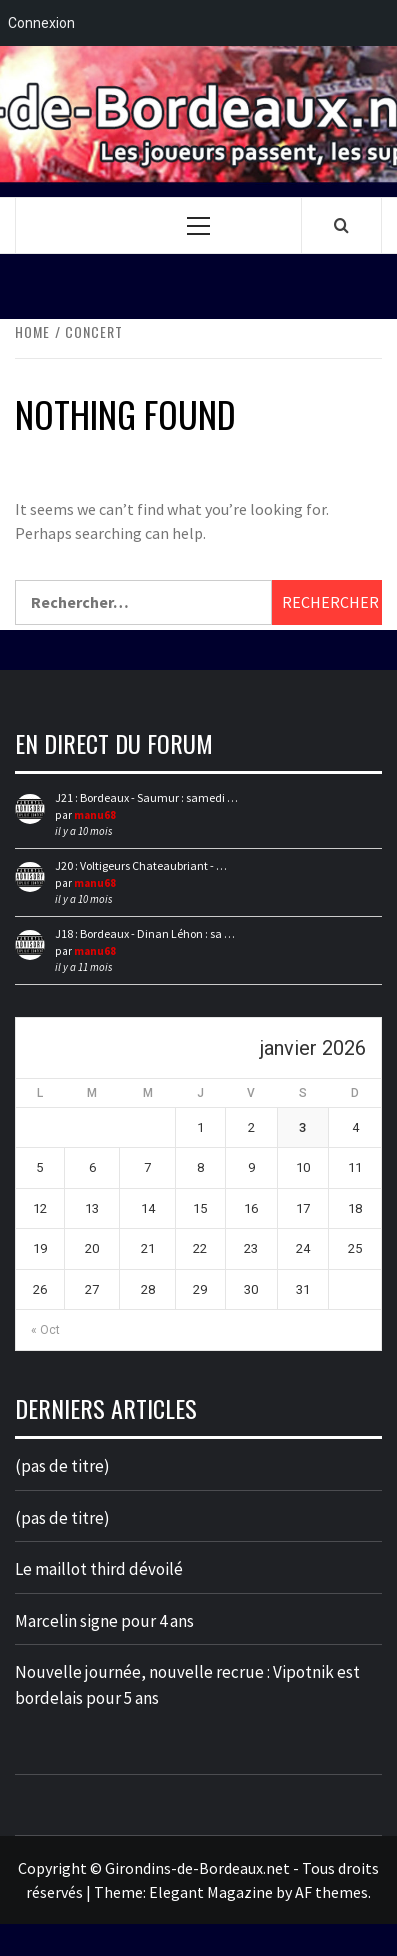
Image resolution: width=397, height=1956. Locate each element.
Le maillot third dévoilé (99, 1569)
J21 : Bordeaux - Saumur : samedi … (146, 797)
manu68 (95, 815)
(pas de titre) (62, 1466)
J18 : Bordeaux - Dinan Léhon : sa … (145, 933)
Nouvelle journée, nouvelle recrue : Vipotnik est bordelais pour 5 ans (187, 1685)
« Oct (45, 1330)
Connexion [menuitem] (41, 23)
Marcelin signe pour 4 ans (104, 1621)
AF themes (331, 1892)
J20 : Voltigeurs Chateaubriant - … (141, 865)
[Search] (341, 225)
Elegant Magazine (211, 1892)
